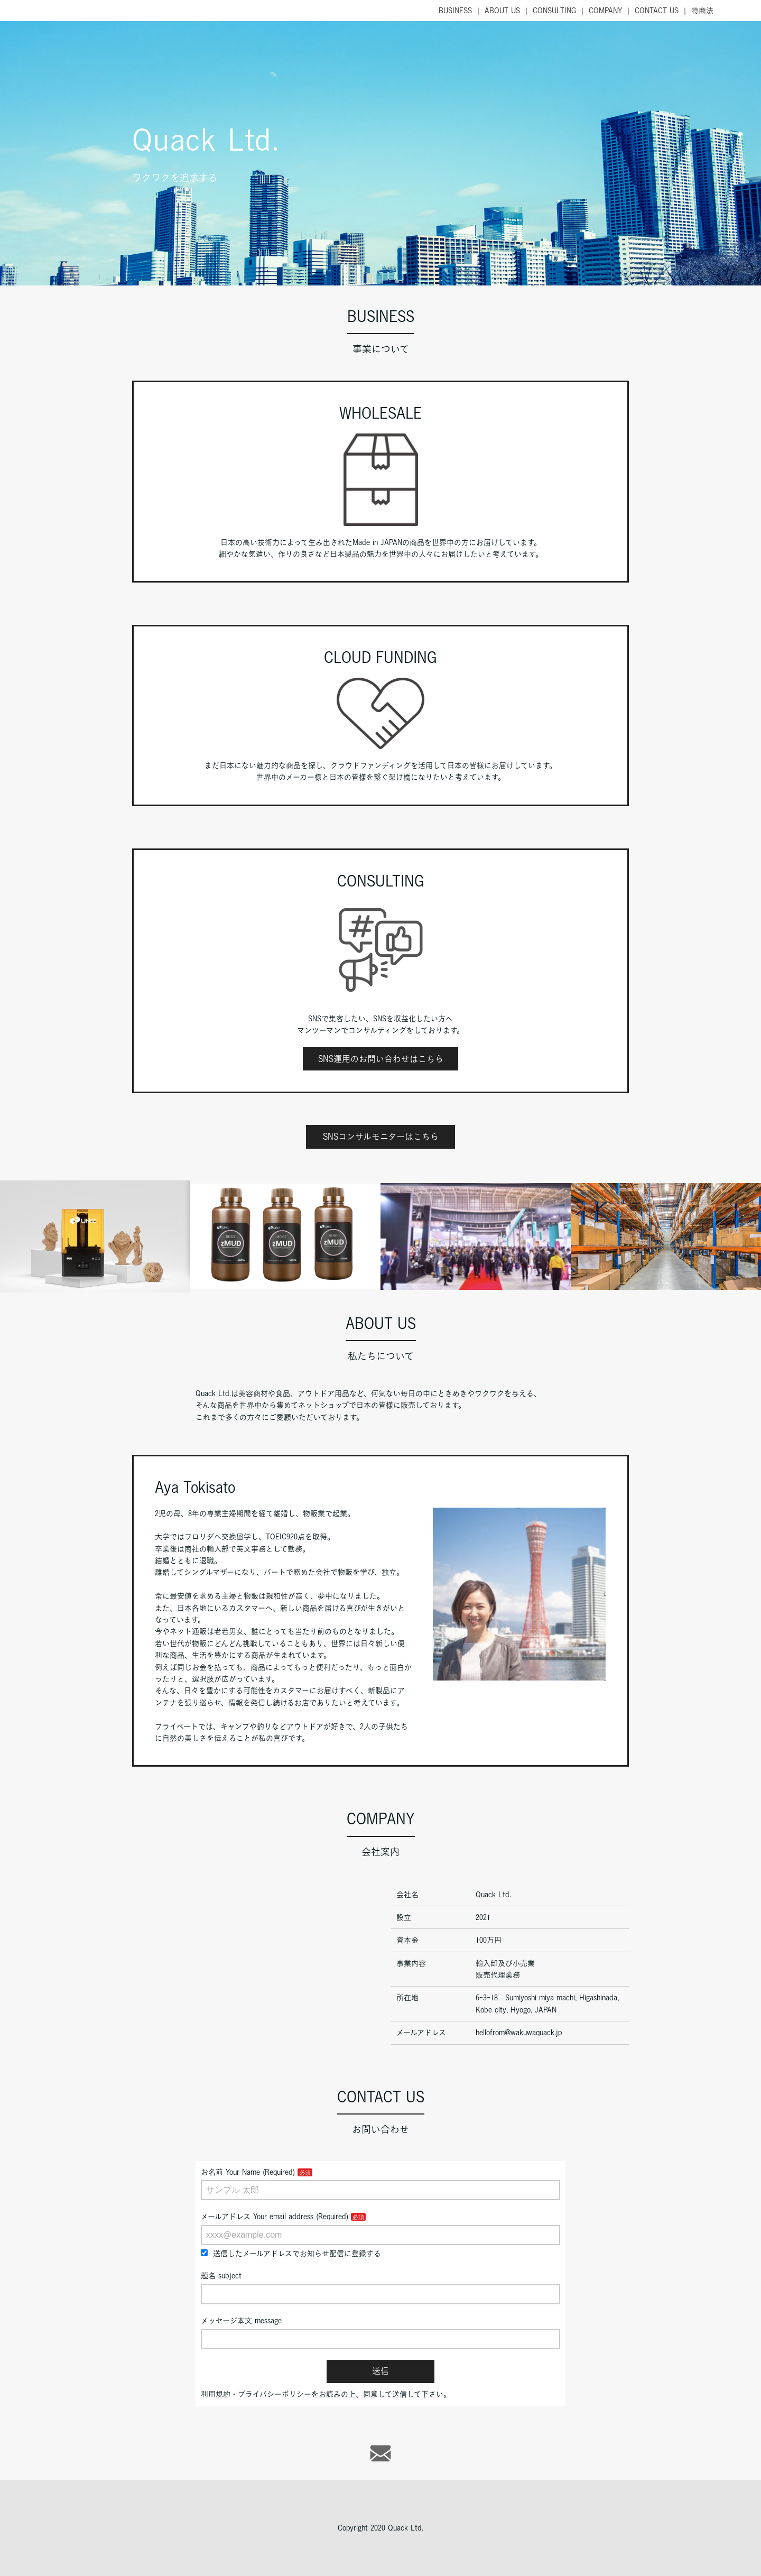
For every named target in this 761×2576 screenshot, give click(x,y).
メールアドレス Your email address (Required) (274, 2216)
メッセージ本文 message (241, 2320)
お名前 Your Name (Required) (248, 2172)
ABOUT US (502, 10)
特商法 (702, 10)
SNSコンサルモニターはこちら (381, 1136)
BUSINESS (455, 10)
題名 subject (221, 2275)
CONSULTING (554, 10)
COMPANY (605, 10)
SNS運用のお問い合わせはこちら (380, 1059)
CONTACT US (657, 10)
